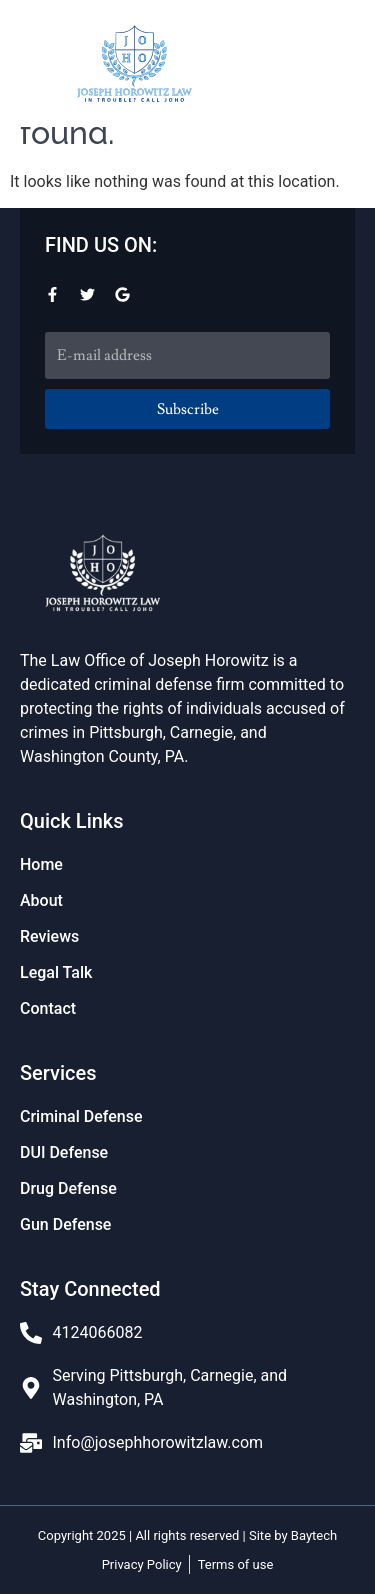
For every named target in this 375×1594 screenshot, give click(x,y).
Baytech (314, 1535)
